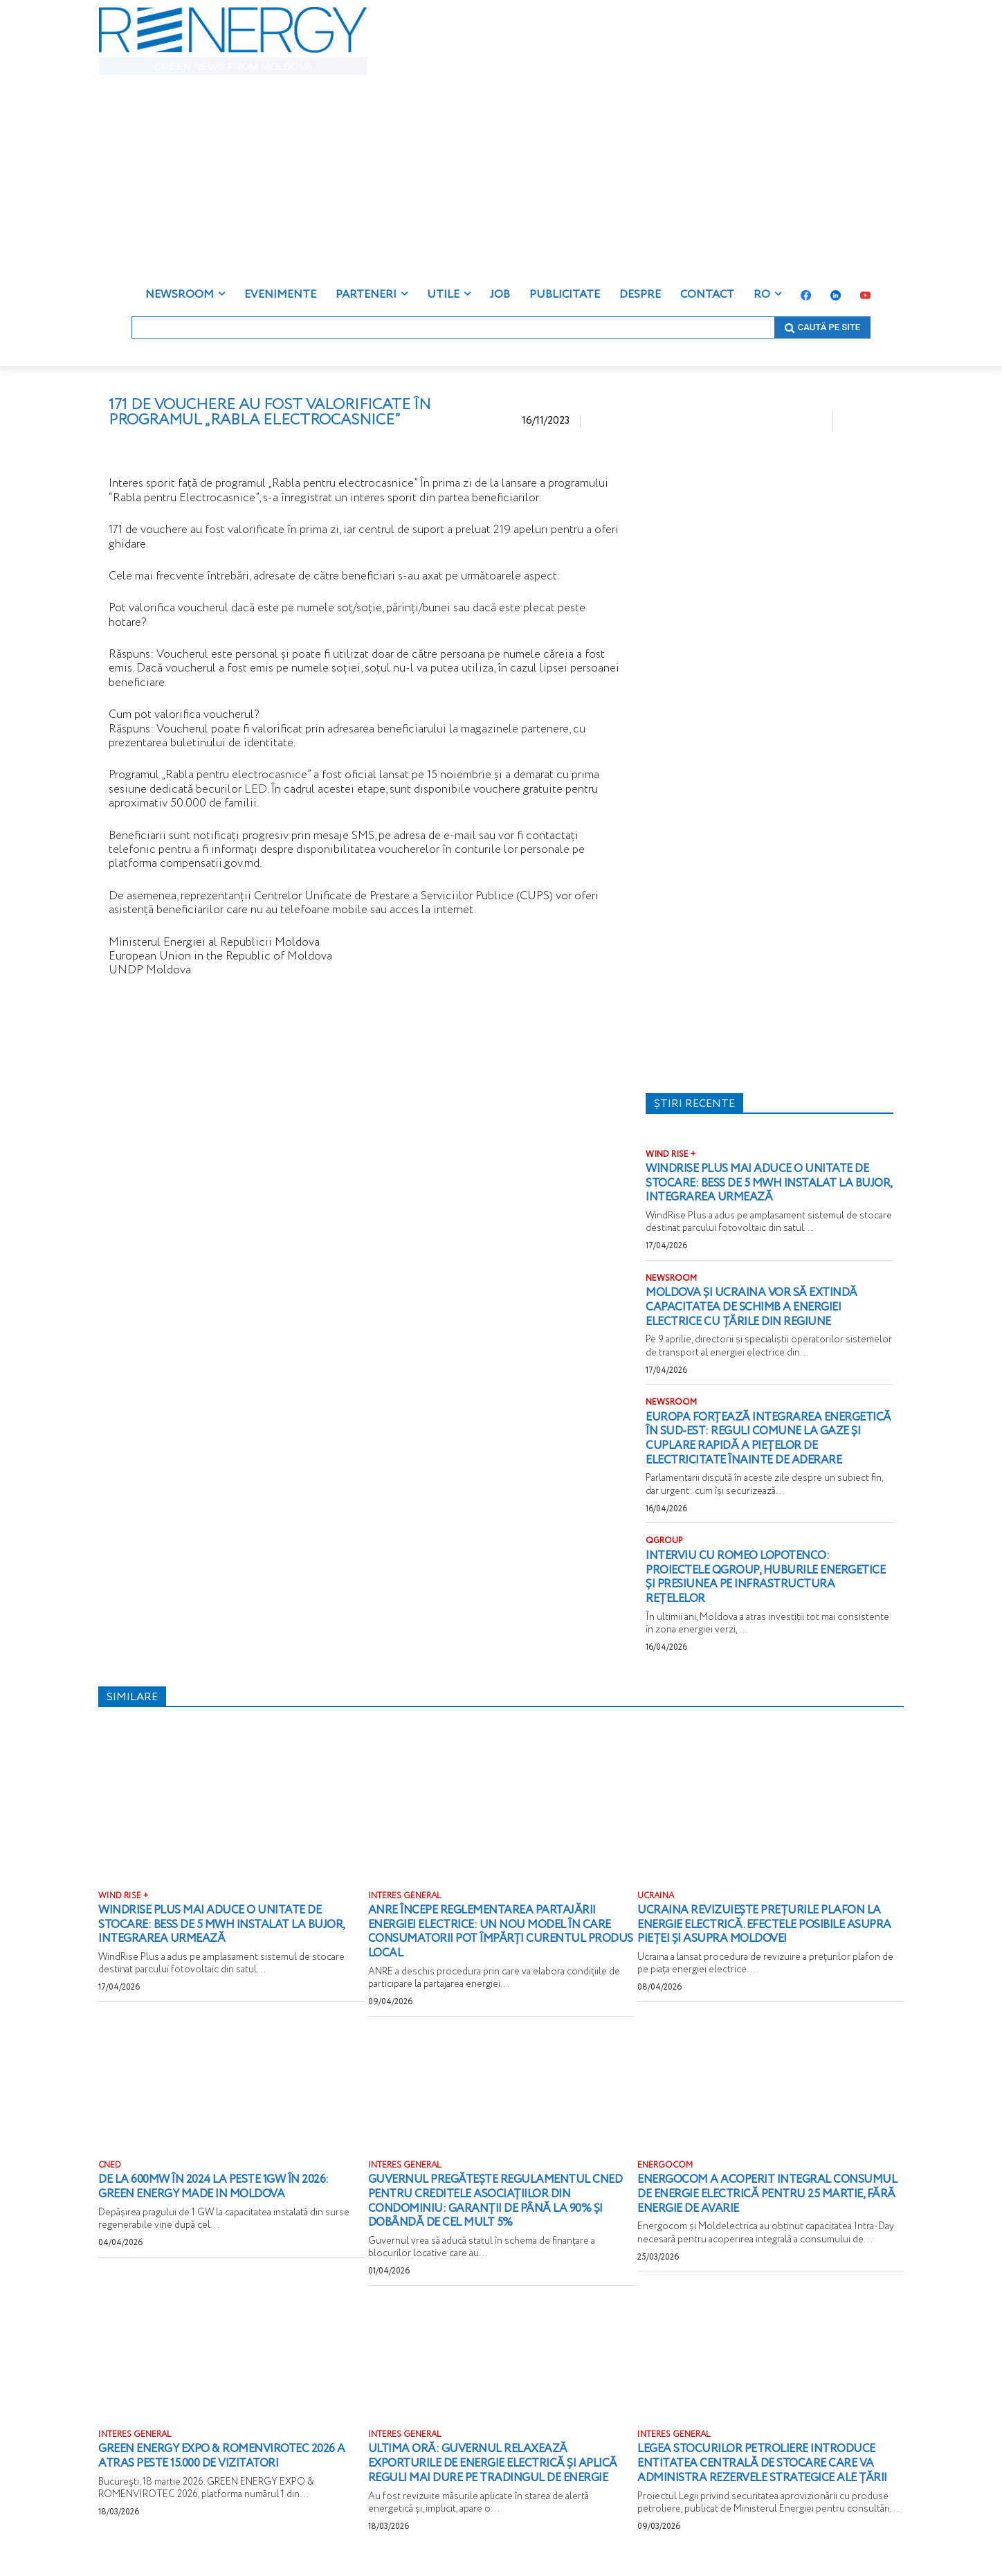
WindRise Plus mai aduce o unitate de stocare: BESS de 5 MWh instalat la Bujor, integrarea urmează (767, 1183)
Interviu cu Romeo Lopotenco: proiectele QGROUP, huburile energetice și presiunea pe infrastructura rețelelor (747, 1577)
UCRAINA (655, 1896)
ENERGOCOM (665, 2165)
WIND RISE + (670, 1155)
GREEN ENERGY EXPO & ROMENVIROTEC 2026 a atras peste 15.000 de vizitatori (228, 2456)
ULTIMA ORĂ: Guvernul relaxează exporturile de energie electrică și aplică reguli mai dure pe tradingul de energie (496, 2470)
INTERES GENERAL (404, 1896)
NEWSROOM (671, 1279)
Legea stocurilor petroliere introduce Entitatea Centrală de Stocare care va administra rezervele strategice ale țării (769, 2470)
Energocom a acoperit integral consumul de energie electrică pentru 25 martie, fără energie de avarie (765, 2193)
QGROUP (664, 1541)
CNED (109, 2165)
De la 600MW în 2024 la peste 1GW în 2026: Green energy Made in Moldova (223, 2186)
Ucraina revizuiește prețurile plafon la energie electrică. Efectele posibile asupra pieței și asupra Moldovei (762, 1924)
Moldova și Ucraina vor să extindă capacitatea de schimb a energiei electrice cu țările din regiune (761, 1307)
